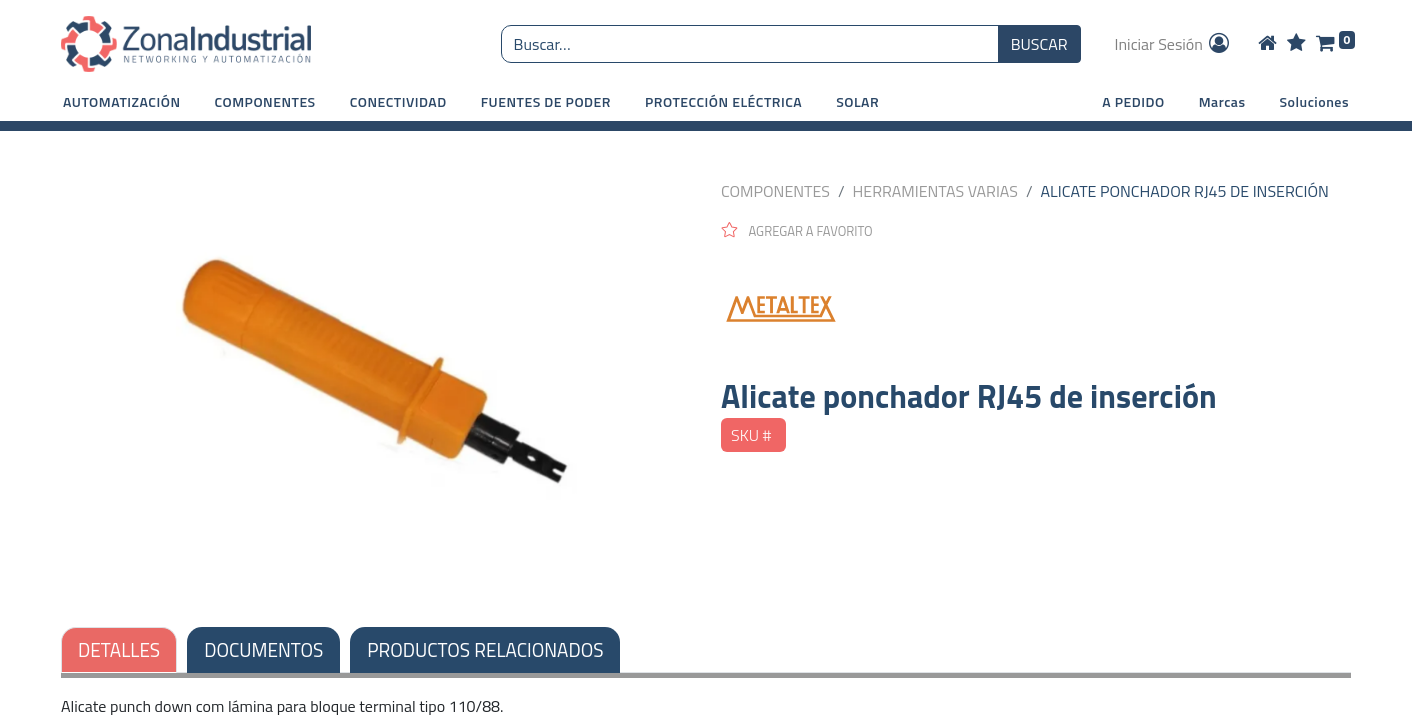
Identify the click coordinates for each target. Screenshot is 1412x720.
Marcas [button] (1222, 101)
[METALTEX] (1036, 309)
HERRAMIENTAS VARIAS (935, 191)
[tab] (485, 650)
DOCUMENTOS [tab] (263, 649)
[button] (122, 101)
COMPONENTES (775, 191)
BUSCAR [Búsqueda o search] (1039, 44)
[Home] (1267, 44)
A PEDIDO (1133, 101)
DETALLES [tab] (119, 649)
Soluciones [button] (1314, 101)
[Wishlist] (1296, 44)
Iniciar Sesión (1174, 44)
